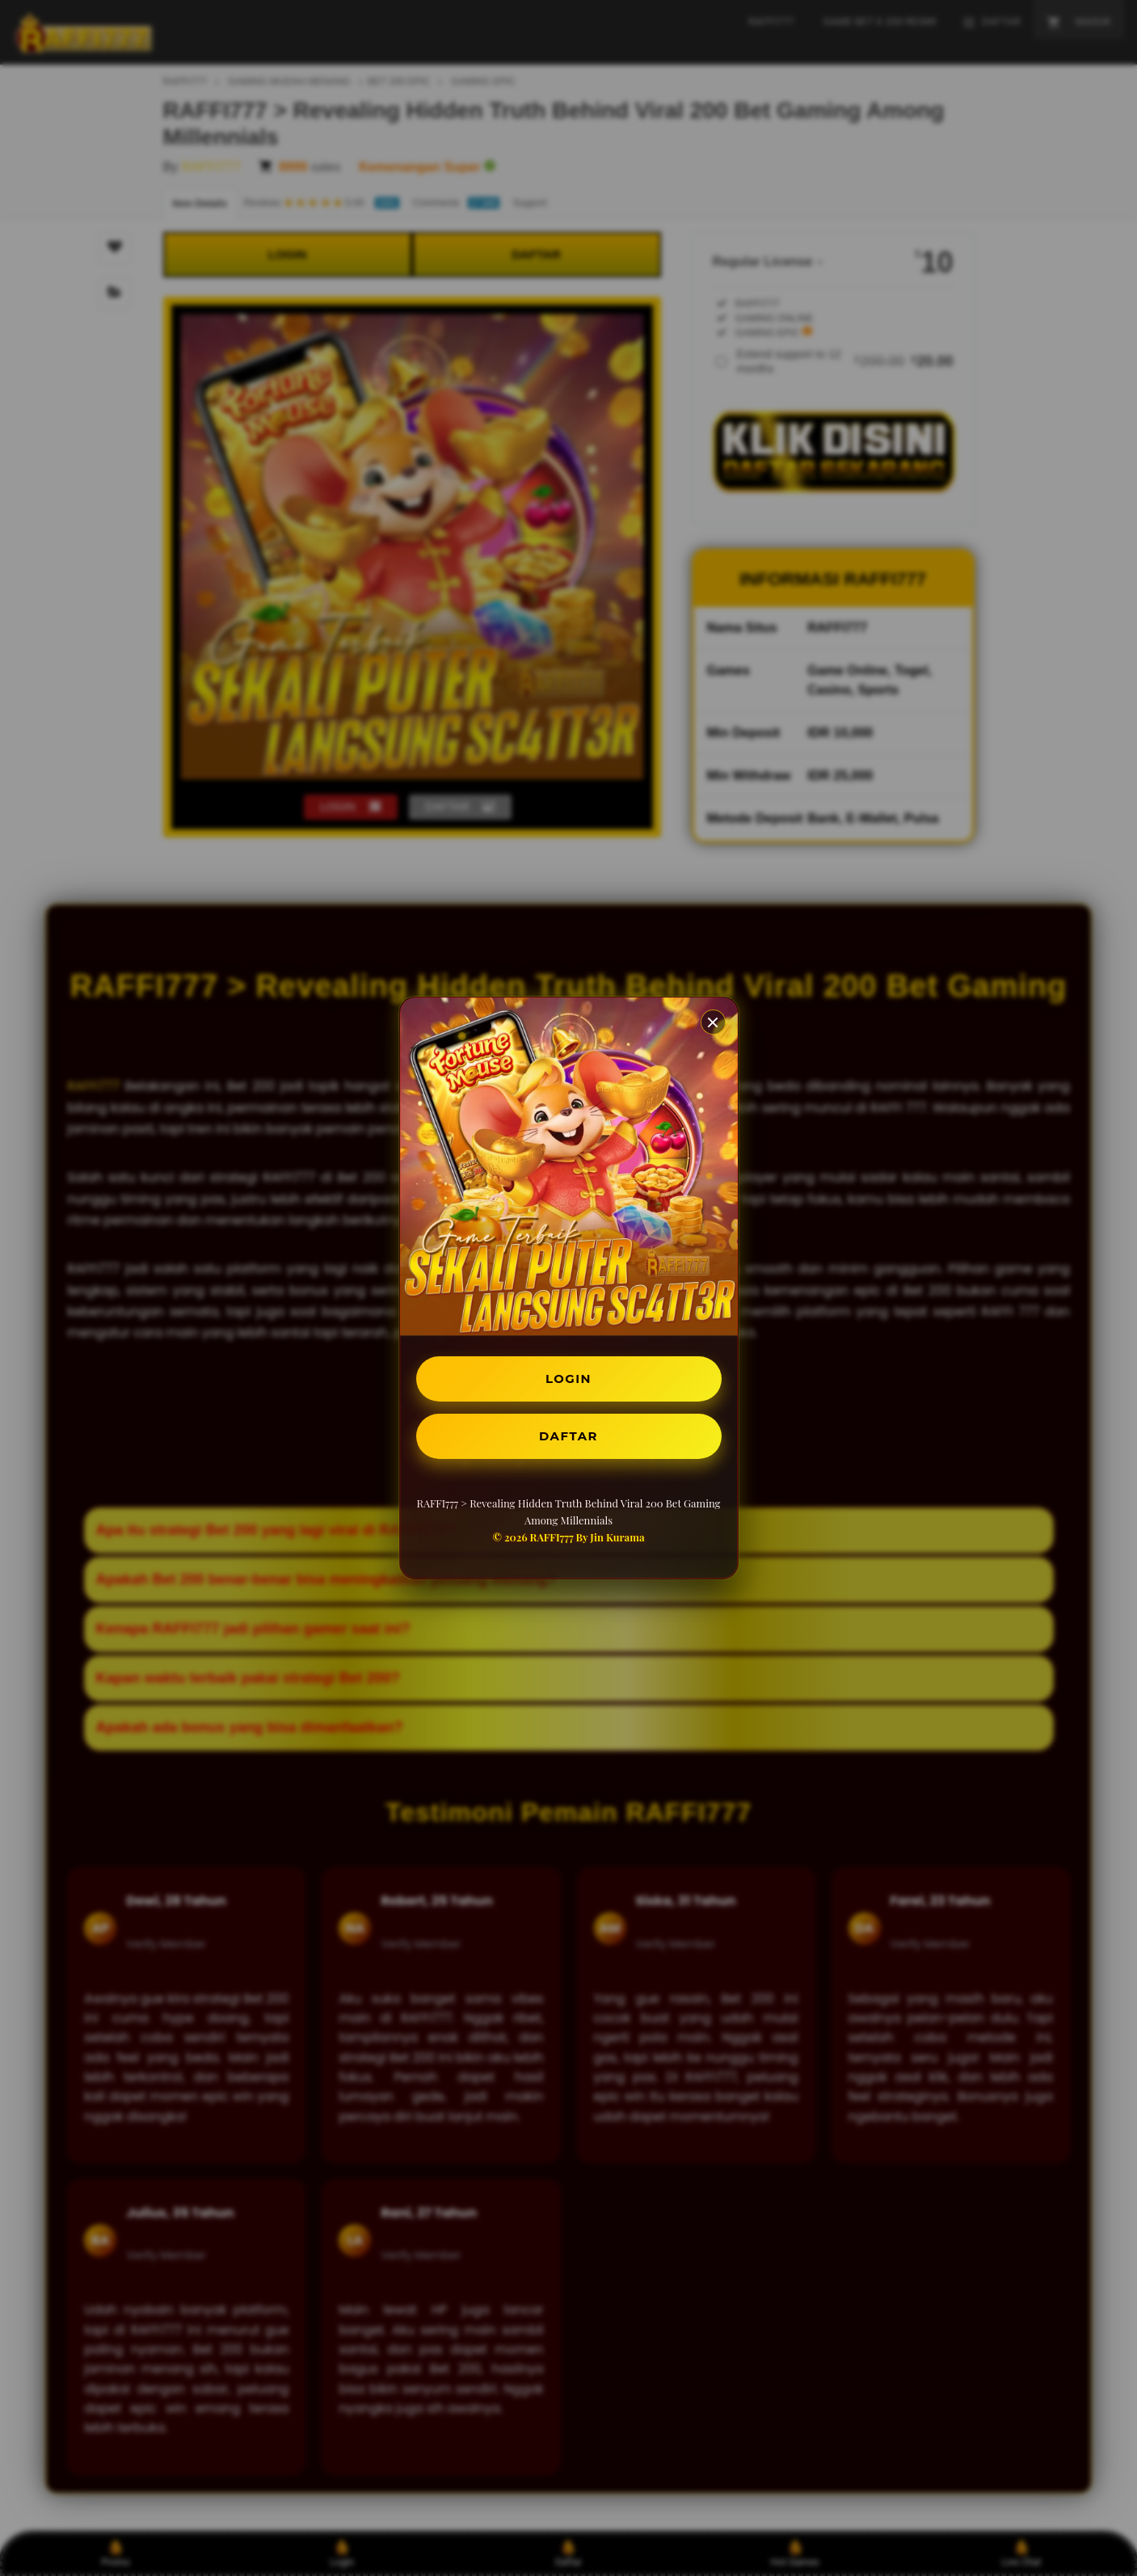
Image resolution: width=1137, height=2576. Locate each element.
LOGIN (568, 1377)
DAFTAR (568, 1437)
